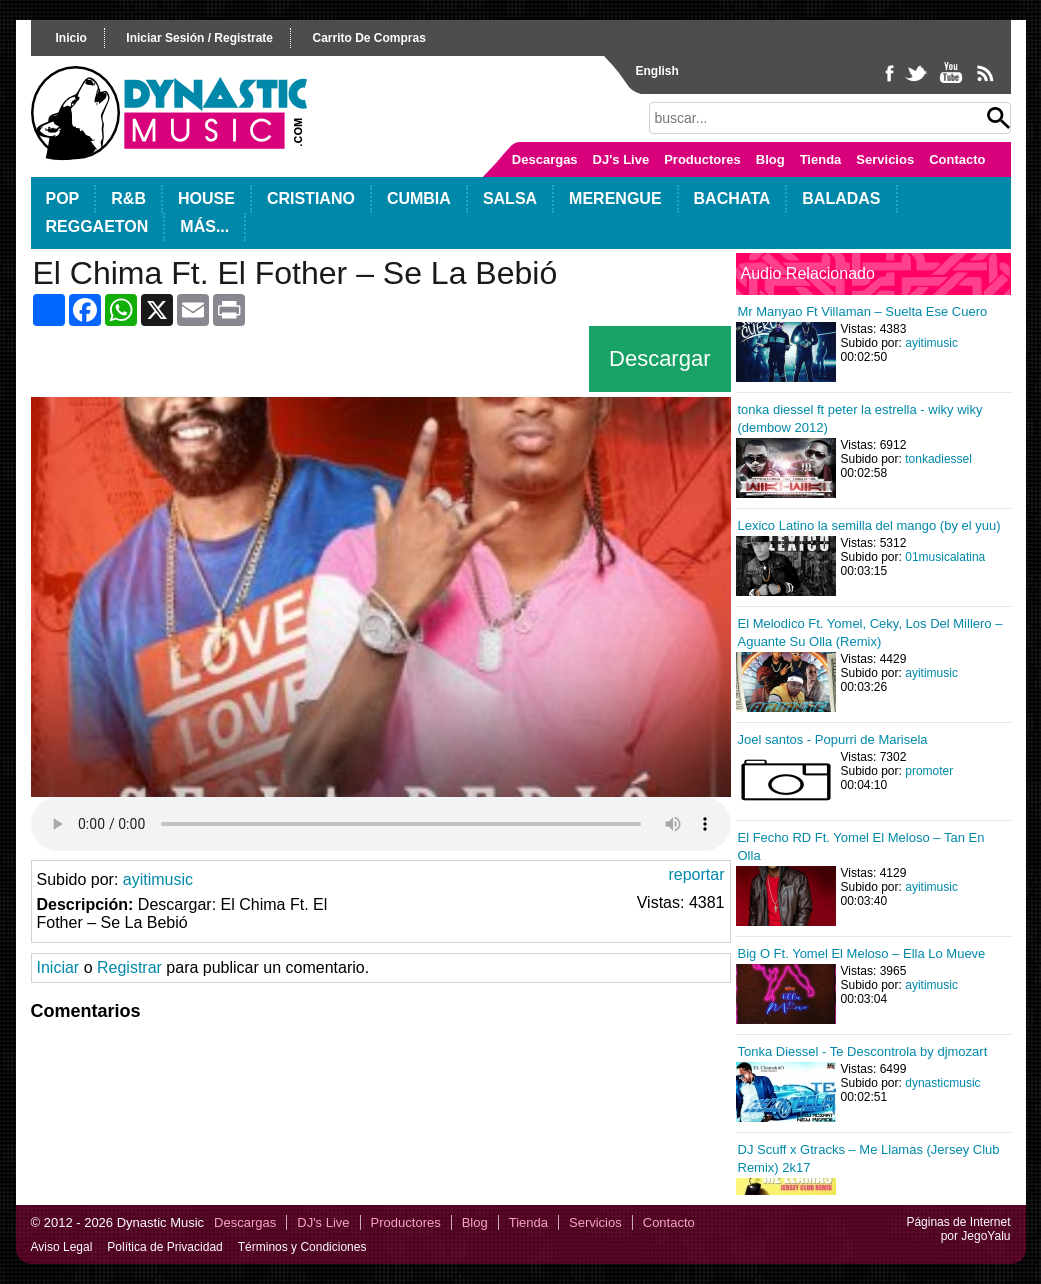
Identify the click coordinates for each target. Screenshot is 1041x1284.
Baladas (841, 198)
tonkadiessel (938, 459)
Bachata (732, 198)
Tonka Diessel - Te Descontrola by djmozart (863, 1051)
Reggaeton (97, 226)
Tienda (821, 159)
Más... (204, 226)
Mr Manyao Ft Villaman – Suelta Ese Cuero (863, 311)
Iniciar (58, 967)
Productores (702, 159)
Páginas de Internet (958, 1222)
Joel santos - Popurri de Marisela (833, 739)
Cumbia (419, 198)
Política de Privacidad (164, 1247)
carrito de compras (368, 38)
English (657, 71)
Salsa (510, 198)
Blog (770, 159)
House (206, 198)
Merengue (615, 198)
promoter (929, 771)
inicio (71, 38)
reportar (696, 874)
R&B (128, 198)
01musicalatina (945, 557)
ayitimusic (158, 879)
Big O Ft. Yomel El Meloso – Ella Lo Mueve (862, 953)
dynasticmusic (942, 1083)
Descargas (545, 159)
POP (63, 198)
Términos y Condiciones (302, 1247)
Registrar (129, 967)
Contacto (957, 159)
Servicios (885, 159)
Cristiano (311, 198)
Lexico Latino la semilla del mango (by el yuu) (869, 525)
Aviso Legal (62, 1247)
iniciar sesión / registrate (199, 38)
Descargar (659, 358)
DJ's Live (621, 159)
